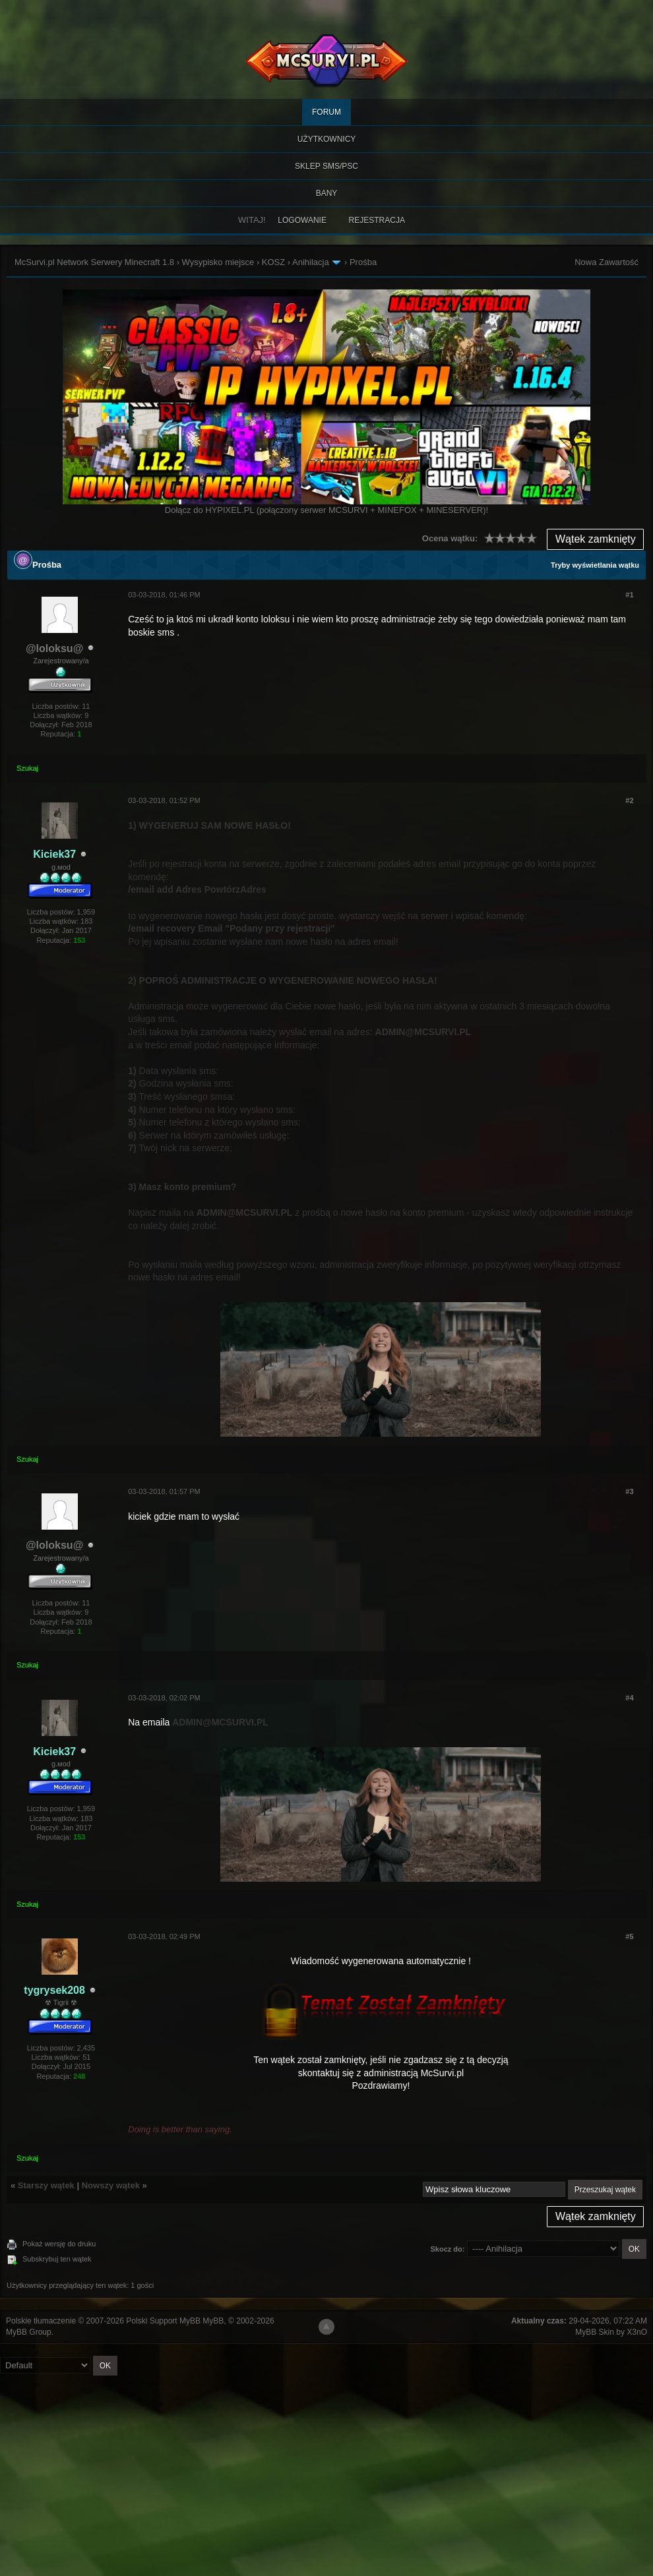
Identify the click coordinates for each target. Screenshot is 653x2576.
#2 (629, 800)
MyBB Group (28, 2332)
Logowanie (302, 220)
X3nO (637, 2332)
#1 (629, 595)
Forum (326, 112)
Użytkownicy (326, 139)
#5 (629, 1936)
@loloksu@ (54, 648)
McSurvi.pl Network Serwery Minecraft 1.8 (94, 262)
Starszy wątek (46, 2185)
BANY (327, 193)
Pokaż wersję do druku (59, 2244)
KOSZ (273, 262)
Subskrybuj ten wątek (57, 2259)
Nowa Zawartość (606, 262)
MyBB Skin (594, 2332)
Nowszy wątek (111, 2185)
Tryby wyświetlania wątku (595, 565)
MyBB (213, 2320)
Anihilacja (310, 262)
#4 (629, 1698)
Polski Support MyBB (163, 2320)
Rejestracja (377, 220)
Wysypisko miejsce (218, 262)
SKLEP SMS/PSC (326, 166)
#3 (629, 1491)
